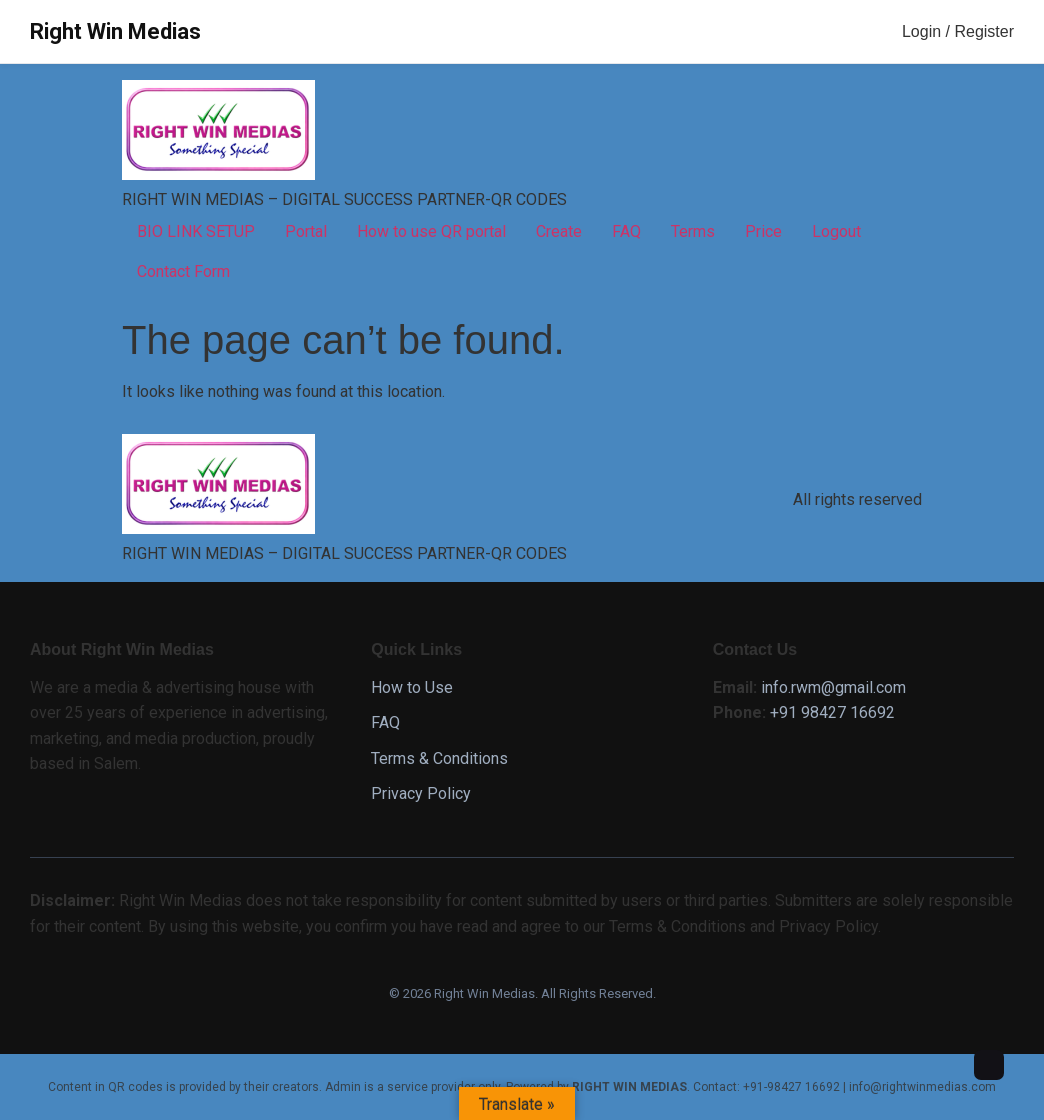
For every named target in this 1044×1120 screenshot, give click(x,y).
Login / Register (958, 31)
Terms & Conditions (439, 758)
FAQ (626, 231)
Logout (836, 231)
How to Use (412, 687)
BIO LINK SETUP (196, 231)
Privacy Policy (421, 793)
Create (559, 231)
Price (763, 231)
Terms (693, 231)
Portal (306, 231)
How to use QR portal (431, 231)
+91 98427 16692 (832, 712)
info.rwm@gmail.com (833, 687)
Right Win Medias (115, 31)
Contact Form (183, 271)
